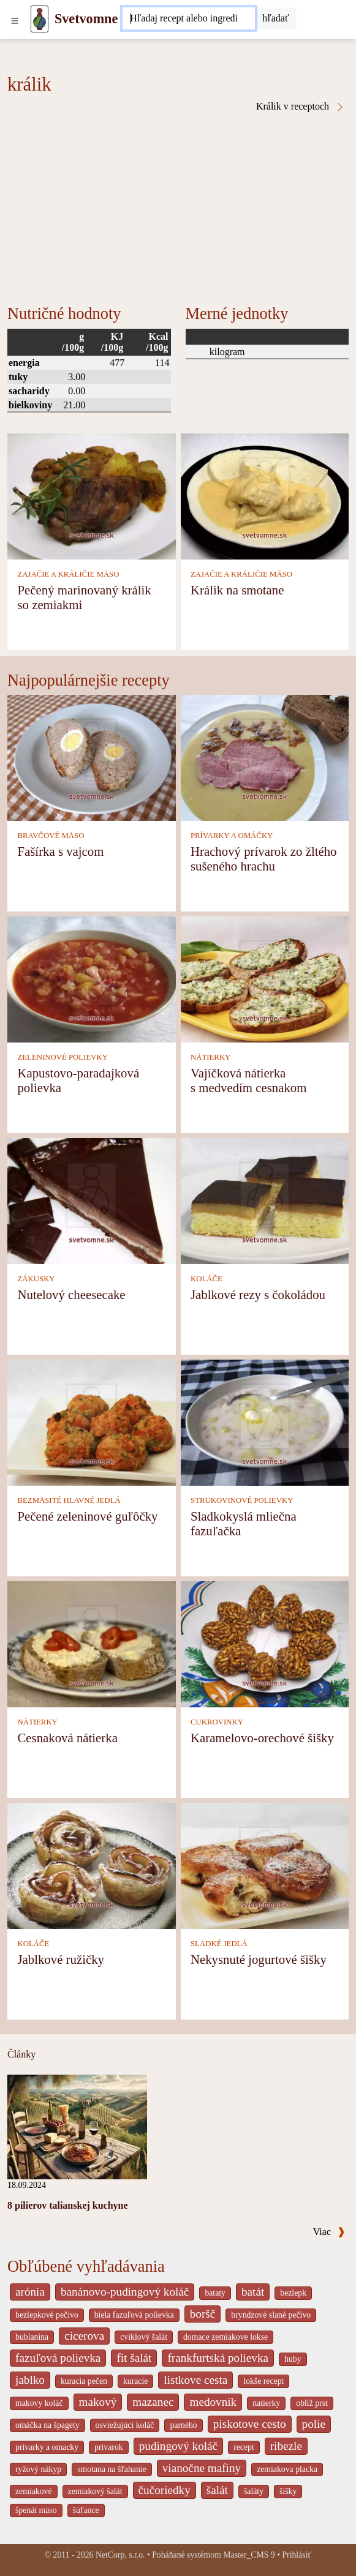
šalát (217, 2490)
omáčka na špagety (47, 2425)
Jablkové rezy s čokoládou (258, 1294)
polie (313, 2423)
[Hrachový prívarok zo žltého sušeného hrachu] (265, 757)
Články (21, 2054)
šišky (288, 2491)
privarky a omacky (46, 2447)
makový (98, 2401)
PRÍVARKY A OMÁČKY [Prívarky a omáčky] (232, 835)
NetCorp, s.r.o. (120, 2554)
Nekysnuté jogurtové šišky (259, 1959)
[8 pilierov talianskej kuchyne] (77, 2126)
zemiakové (33, 2491)
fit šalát (133, 2357)
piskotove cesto (249, 2423)
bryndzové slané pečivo (271, 2315)
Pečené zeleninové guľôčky (87, 1516)
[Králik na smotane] (265, 495)
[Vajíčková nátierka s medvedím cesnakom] (265, 978)
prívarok (108, 2447)
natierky (266, 2403)
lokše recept (263, 2381)
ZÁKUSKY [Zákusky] (36, 1279)
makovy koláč (39, 2403)
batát (252, 2291)
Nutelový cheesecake (71, 1294)
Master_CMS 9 (249, 2554)
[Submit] (276, 18)
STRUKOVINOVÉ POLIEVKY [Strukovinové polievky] (242, 1500)
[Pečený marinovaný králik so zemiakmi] (91, 495)
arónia (30, 2291)
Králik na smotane (237, 590)
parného (183, 2425)
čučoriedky (164, 2490)
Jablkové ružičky (60, 1959)
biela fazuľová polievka (134, 2315)
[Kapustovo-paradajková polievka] (91, 978)
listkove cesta (195, 2379)
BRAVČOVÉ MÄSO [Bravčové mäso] (50, 835)
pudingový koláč (178, 2445)
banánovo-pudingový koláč (125, 2291)
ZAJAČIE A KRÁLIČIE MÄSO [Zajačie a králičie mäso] (68, 574)
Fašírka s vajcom (60, 851)
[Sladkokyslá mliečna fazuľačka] (265, 1422)
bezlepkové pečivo (46, 2315)
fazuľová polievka (57, 2357)
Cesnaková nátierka (67, 1738)
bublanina (31, 2337)
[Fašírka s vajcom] (91, 757)
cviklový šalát (143, 2337)
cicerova (84, 2335)
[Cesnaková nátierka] (91, 1643)
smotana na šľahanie (111, 2469)
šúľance (86, 2510)
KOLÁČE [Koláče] (206, 1279)
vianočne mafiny (201, 2468)
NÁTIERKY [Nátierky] (210, 1057)
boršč (203, 2313)
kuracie (135, 2381)
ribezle (286, 2445)
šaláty (253, 2491)
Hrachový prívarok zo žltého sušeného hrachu (264, 858)
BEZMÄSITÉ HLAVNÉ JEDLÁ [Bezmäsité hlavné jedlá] (68, 1500)
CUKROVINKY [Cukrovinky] (217, 1722)
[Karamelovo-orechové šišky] (265, 1643)
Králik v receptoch (300, 106)
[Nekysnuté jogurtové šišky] (265, 1864)
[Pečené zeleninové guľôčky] (91, 1422)
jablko (30, 2379)
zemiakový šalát (95, 2491)
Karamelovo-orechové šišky (262, 1738)
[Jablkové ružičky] (91, 1864)
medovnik (213, 2401)
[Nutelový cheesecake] (91, 1200)
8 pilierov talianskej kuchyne (67, 2205)
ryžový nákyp (38, 2469)
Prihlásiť (296, 2554)
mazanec (152, 2401)
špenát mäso (36, 2510)
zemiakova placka (287, 2469)
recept (243, 2447)
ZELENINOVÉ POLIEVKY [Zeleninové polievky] (62, 1057)
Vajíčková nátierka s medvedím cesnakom (248, 1080)
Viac (329, 2231)
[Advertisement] (178, 204)
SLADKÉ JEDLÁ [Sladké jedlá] (219, 1943)
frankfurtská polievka (217, 2357)
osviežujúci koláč (125, 2425)
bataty (215, 2292)
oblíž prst (312, 2403)
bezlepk (293, 2292)
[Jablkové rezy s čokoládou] (265, 1200)
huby (292, 2359)
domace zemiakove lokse (225, 2337)
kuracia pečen (84, 2381)
